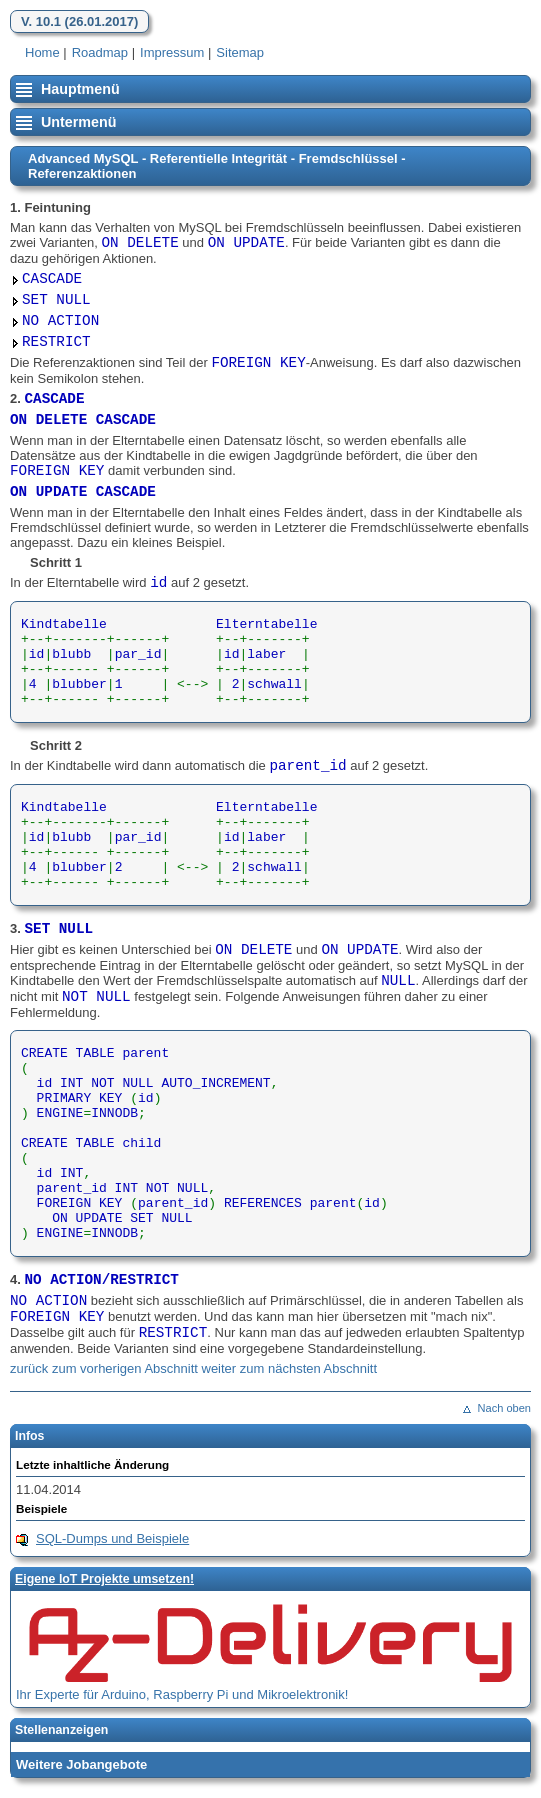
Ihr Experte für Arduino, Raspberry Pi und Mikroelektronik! (182, 1694)
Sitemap (240, 52)
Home (42, 52)
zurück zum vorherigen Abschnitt (104, 1368)
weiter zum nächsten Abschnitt (290, 1368)
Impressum (172, 52)
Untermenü (78, 122)
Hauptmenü (80, 89)
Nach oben (504, 1408)
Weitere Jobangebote (81, 1764)
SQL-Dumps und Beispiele (112, 1538)
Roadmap (100, 52)
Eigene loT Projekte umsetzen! (104, 1579)
